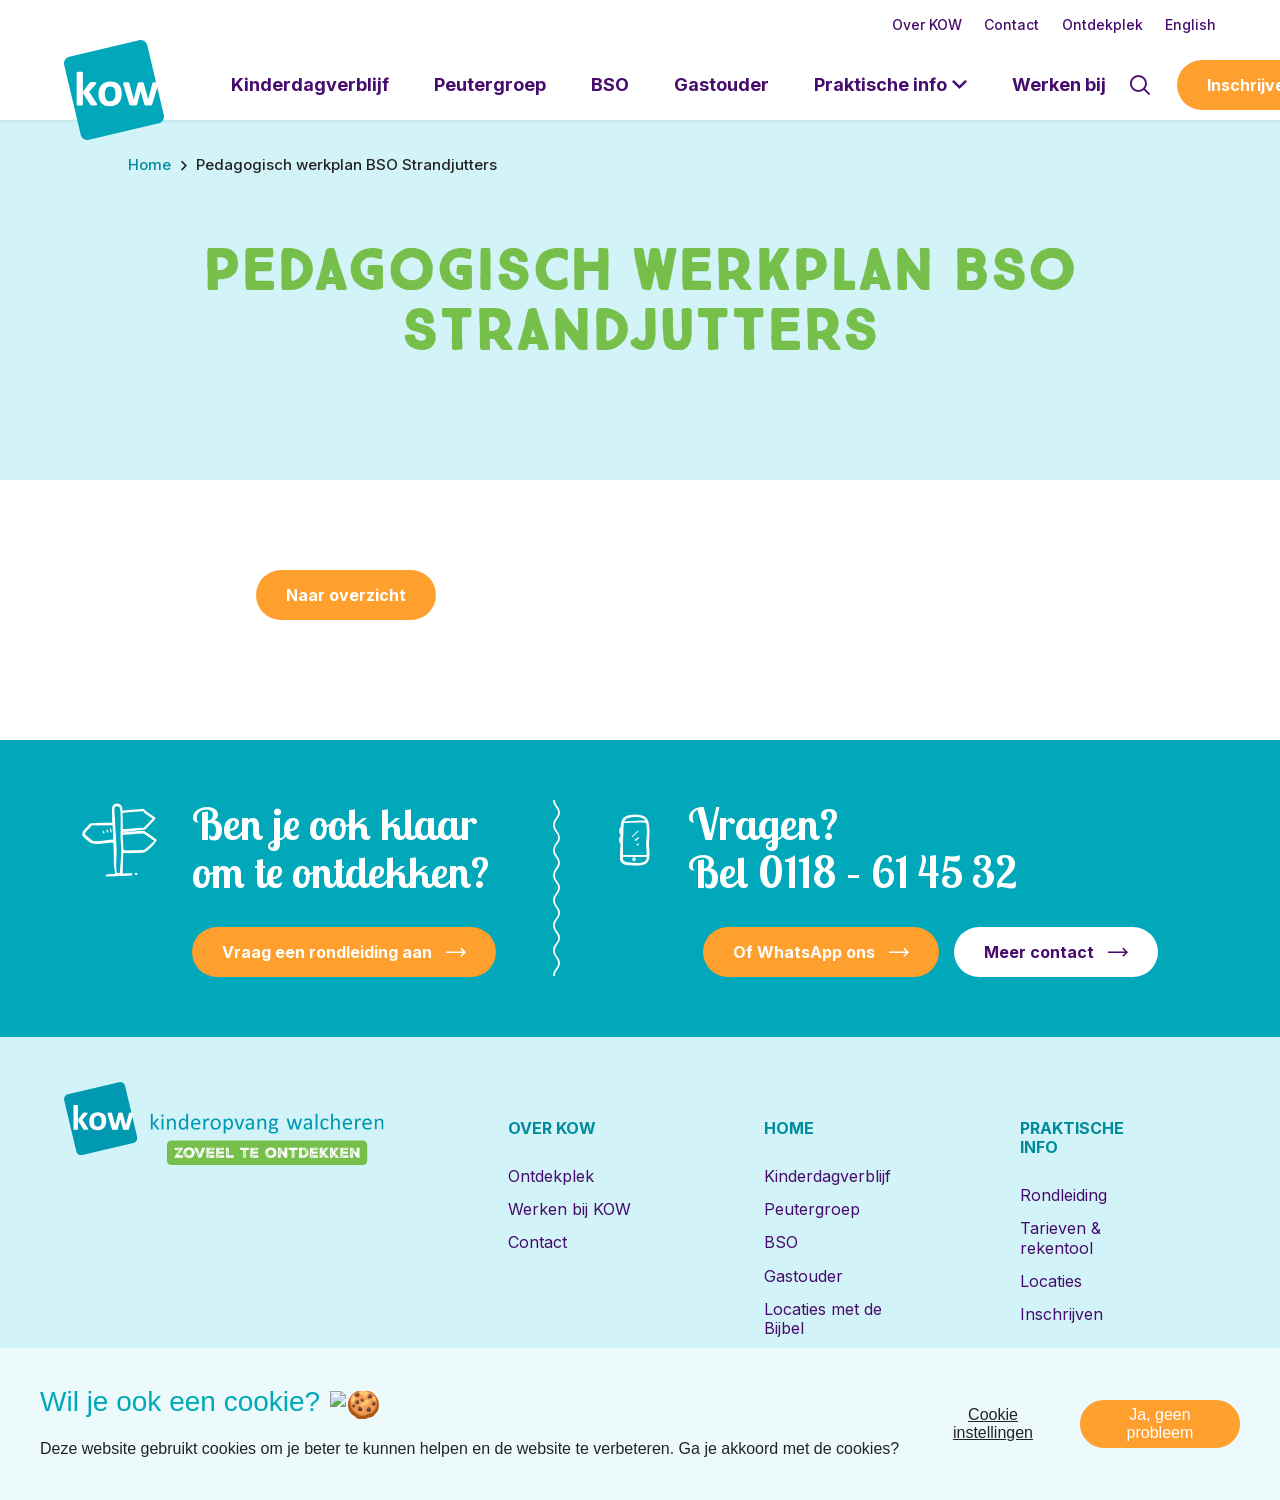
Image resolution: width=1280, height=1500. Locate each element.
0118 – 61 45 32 (887, 871)
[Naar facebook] (154, 1415)
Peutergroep (490, 84)
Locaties (1051, 1281)
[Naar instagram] (219, 1415)
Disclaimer (963, 1414)
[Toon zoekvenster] (1139, 85)
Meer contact (1039, 952)
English (1190, 24)
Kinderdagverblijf (310, 84)
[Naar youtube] (284, 1415)
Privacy (1045, 1414)
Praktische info (880, 84)
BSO (610, 84)
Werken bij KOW (569, 1209)
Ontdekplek (1102, 24)
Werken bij (1059, 84)
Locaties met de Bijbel (823, 1318)
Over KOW (927, 24)
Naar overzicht (346, 595)
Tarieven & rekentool (1060, 1237)
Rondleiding (1063, 1195)
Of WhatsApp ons (804, 952)
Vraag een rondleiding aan (327, 952)
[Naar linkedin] (89, 1415)
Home (789, 1128)
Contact (1011, 24)
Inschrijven (1061, 1314)
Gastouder (721, 84)
